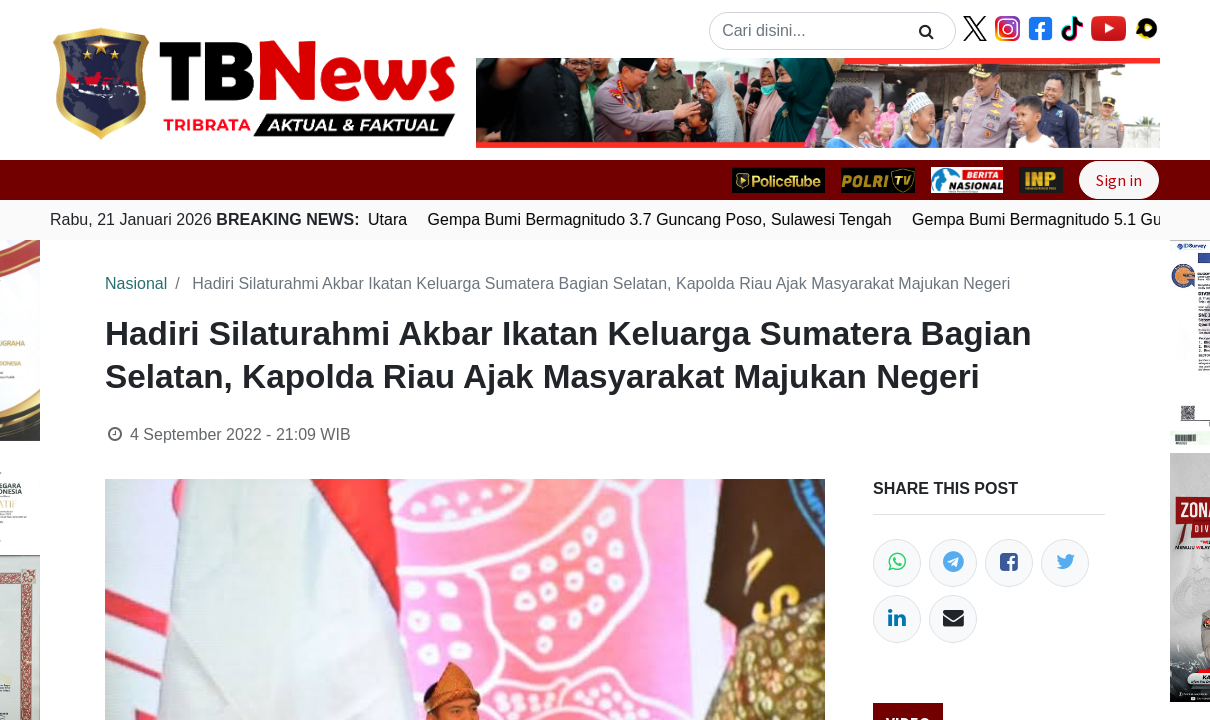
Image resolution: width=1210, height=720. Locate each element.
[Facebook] (1009, 563)
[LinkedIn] (897, 619)
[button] (527, 103)
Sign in (1119, 180)
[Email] (953, 619)
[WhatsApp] (897, 563)
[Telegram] (953, 563)
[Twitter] (1065, 563)
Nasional (136, 283)
